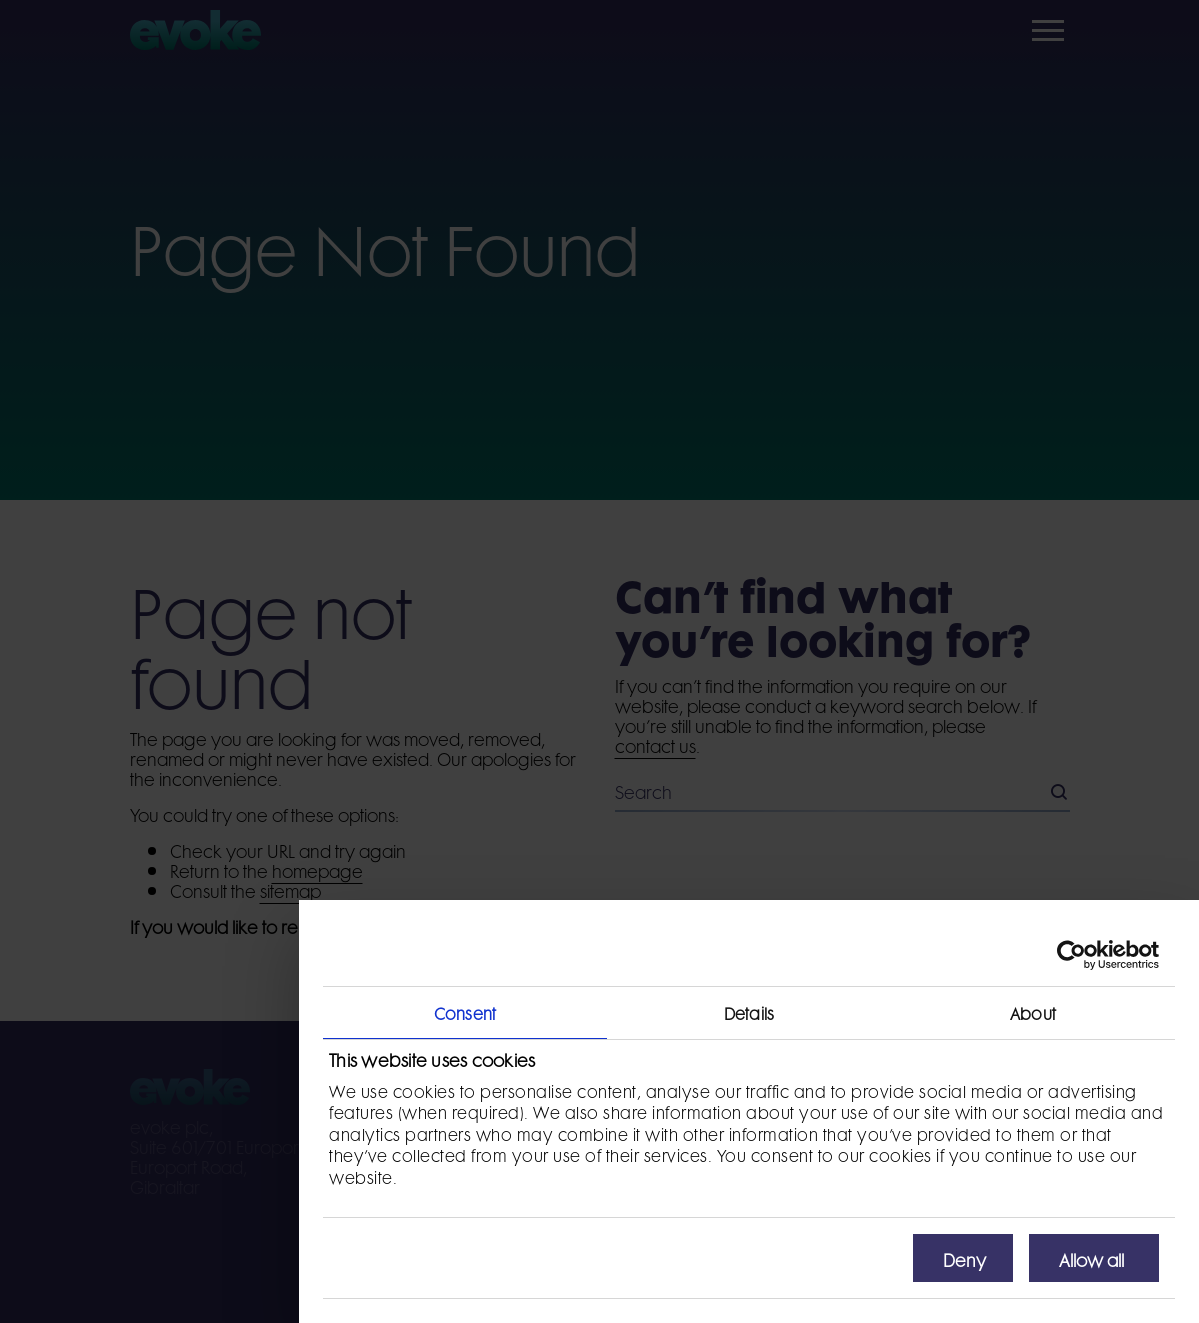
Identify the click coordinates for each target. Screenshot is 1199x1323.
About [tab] (1033, 1012)
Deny (964, 1258)
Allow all (1091, 1258)
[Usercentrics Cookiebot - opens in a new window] (1071, 955)
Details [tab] (749, 1012)
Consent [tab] (465, 1012)
